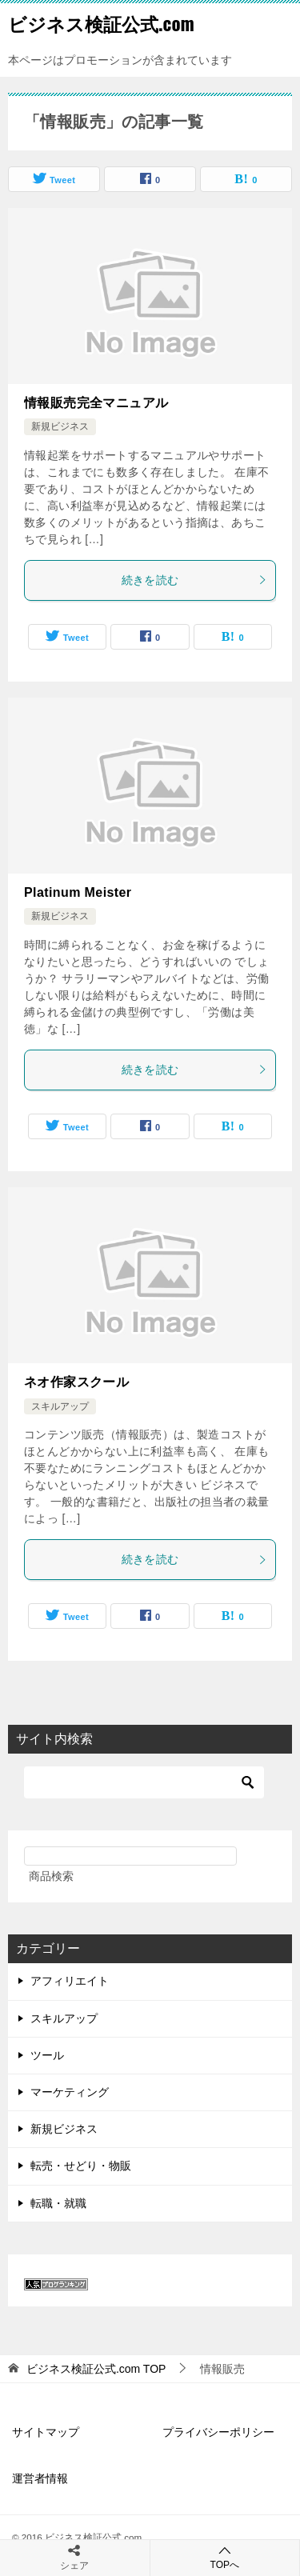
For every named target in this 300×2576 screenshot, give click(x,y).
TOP (96, 2368)
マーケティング (69, 2092)
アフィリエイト (69, 1980)
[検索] (144, 1782)
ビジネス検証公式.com (101, 23)
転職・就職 (58, 2203)
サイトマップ (45, 2432)
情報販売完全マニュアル (96, 403)
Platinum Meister (77, 892)
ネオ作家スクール (76, 1382)
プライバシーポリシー (218, 2432)
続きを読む (195, 580)
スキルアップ (60, 1406)
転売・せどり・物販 (80, 2165)
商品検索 (51, 1876)
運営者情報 (40, 2478)
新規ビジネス (60, 426)
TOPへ (225, 2557)
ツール (47, 2055)
